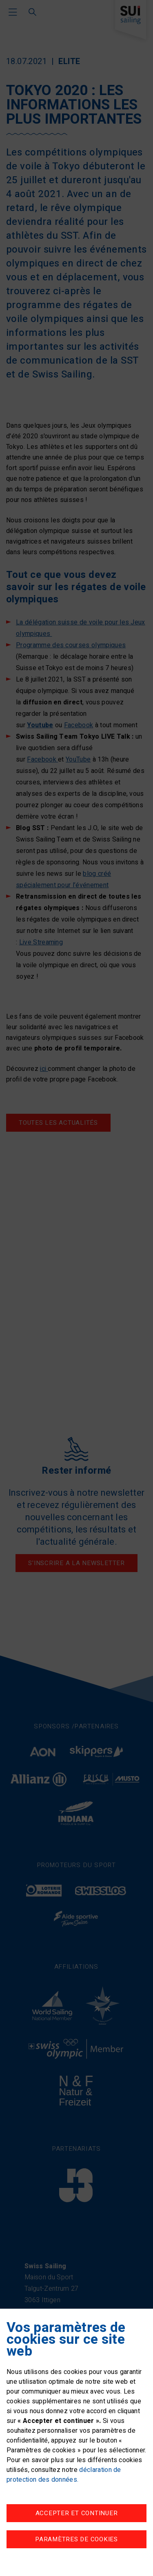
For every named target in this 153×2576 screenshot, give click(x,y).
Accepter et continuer (76, 2513)
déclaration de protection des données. (64, 2475)
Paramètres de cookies (76, 2539)
